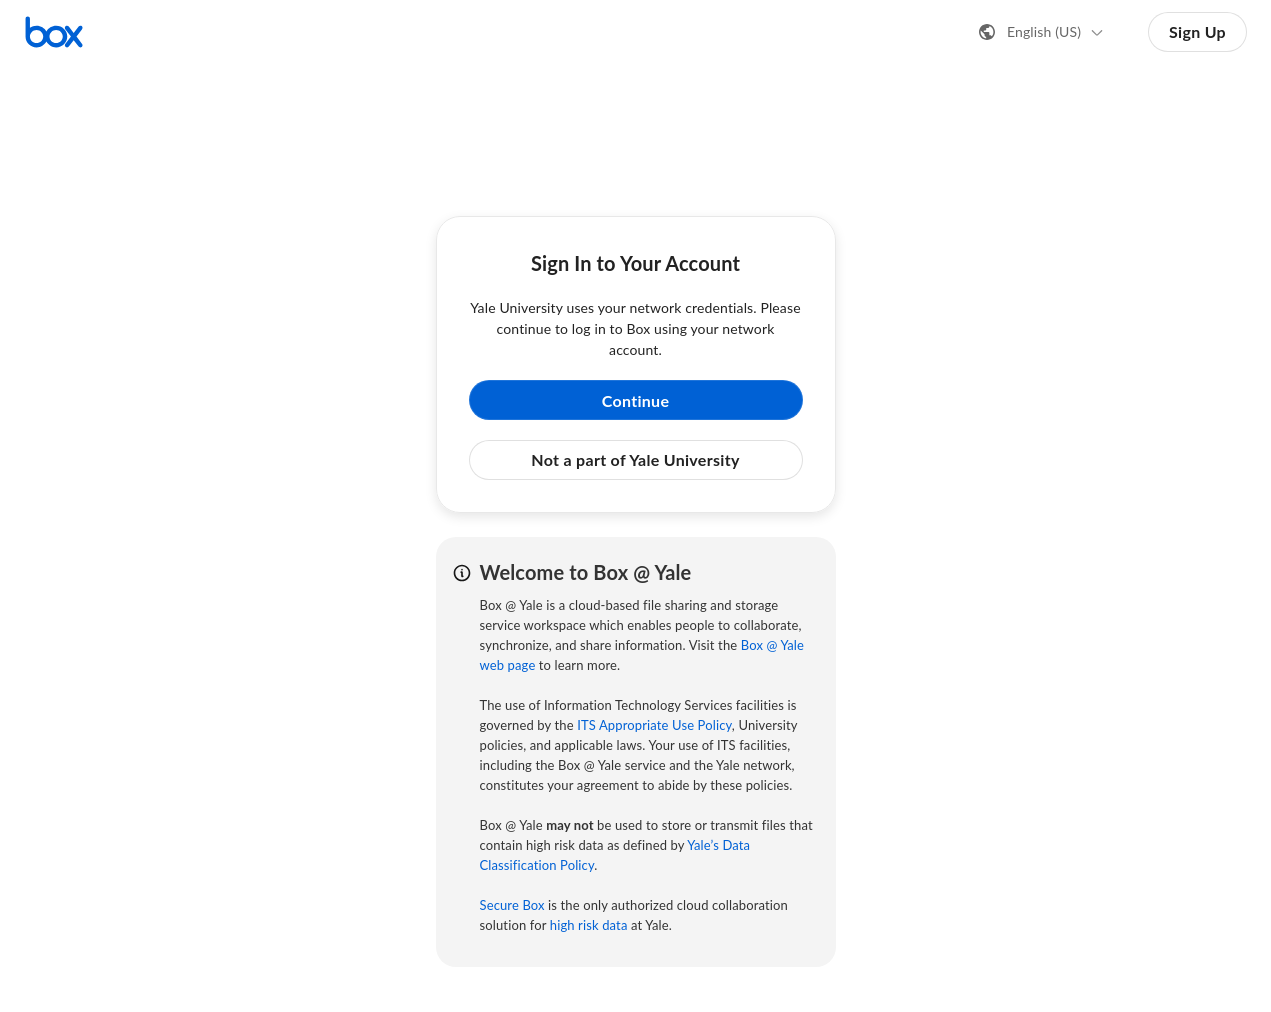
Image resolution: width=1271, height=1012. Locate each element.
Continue (636, 400)
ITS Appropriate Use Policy (654, 725)
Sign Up (1197, 31)
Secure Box (512, 905)
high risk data (589, 925)
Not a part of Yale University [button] (635, 459)
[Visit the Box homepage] (54, 32)
